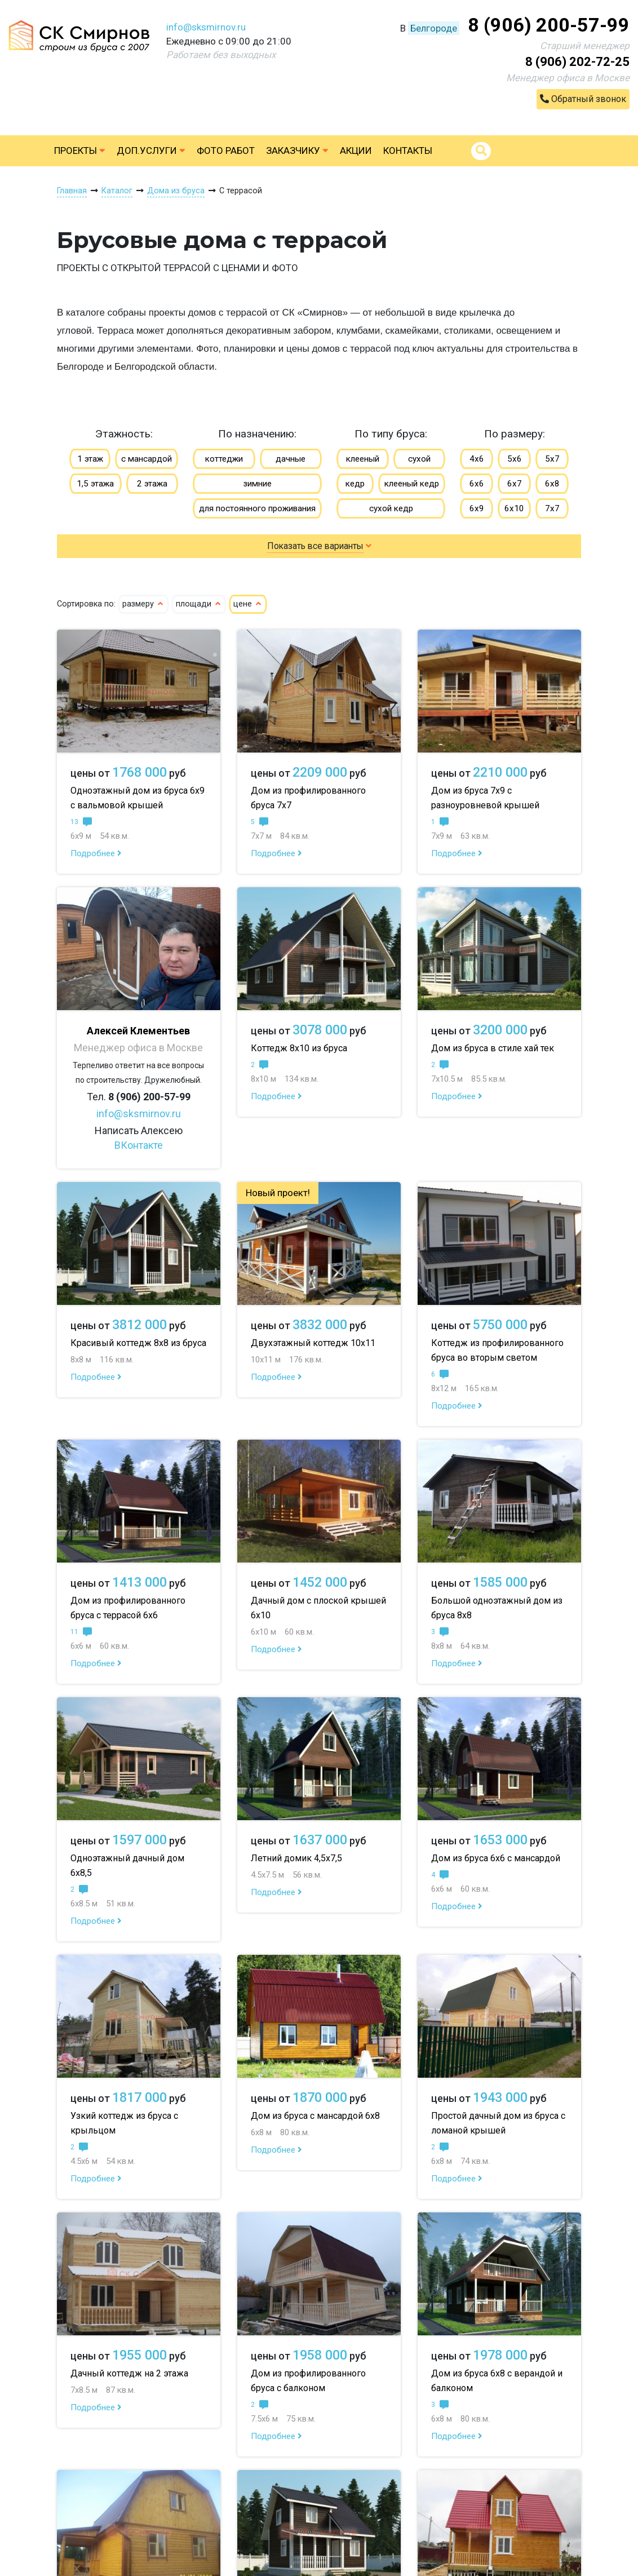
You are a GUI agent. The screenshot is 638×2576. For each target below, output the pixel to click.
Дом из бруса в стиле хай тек (492, 1048)
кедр (355, 484)
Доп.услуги (151, 150)
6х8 (552, 484)
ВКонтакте (138, 1145)
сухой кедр (391, 508)
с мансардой (146, 459)
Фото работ (226, 150)
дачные (290, 459)
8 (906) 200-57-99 (549, 25)
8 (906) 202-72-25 (577, 62)
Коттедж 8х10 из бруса (299, 1048)
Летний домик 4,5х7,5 (296, 1858)
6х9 (476, 508)
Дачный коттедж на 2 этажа (129, 2373)
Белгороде (433, 28)
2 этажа (152, 484)
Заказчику (297, 150)
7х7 (552, 508)
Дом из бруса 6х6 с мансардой (495, 1858)
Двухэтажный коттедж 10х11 (313, 1343)
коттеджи (224, 459)
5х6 (514, 459)
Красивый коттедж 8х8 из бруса (138, 1343)
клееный (362, 459)
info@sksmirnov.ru (206, 27)
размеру (143, 604)
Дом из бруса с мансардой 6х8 (315, 2115)
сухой (419, 459)
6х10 (514, 508)
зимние (257, 484)
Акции (356, 150)
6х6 (476, 484)
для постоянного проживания (257, 508)
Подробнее (96, 853)
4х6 (476, 459)
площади (199, 604)
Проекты (79, 150)
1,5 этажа (95, 484)
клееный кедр (411, 484)
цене (248, 604)
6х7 (514, 484)
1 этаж (90, 459)
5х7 (552, 459)
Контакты (407, 150)
